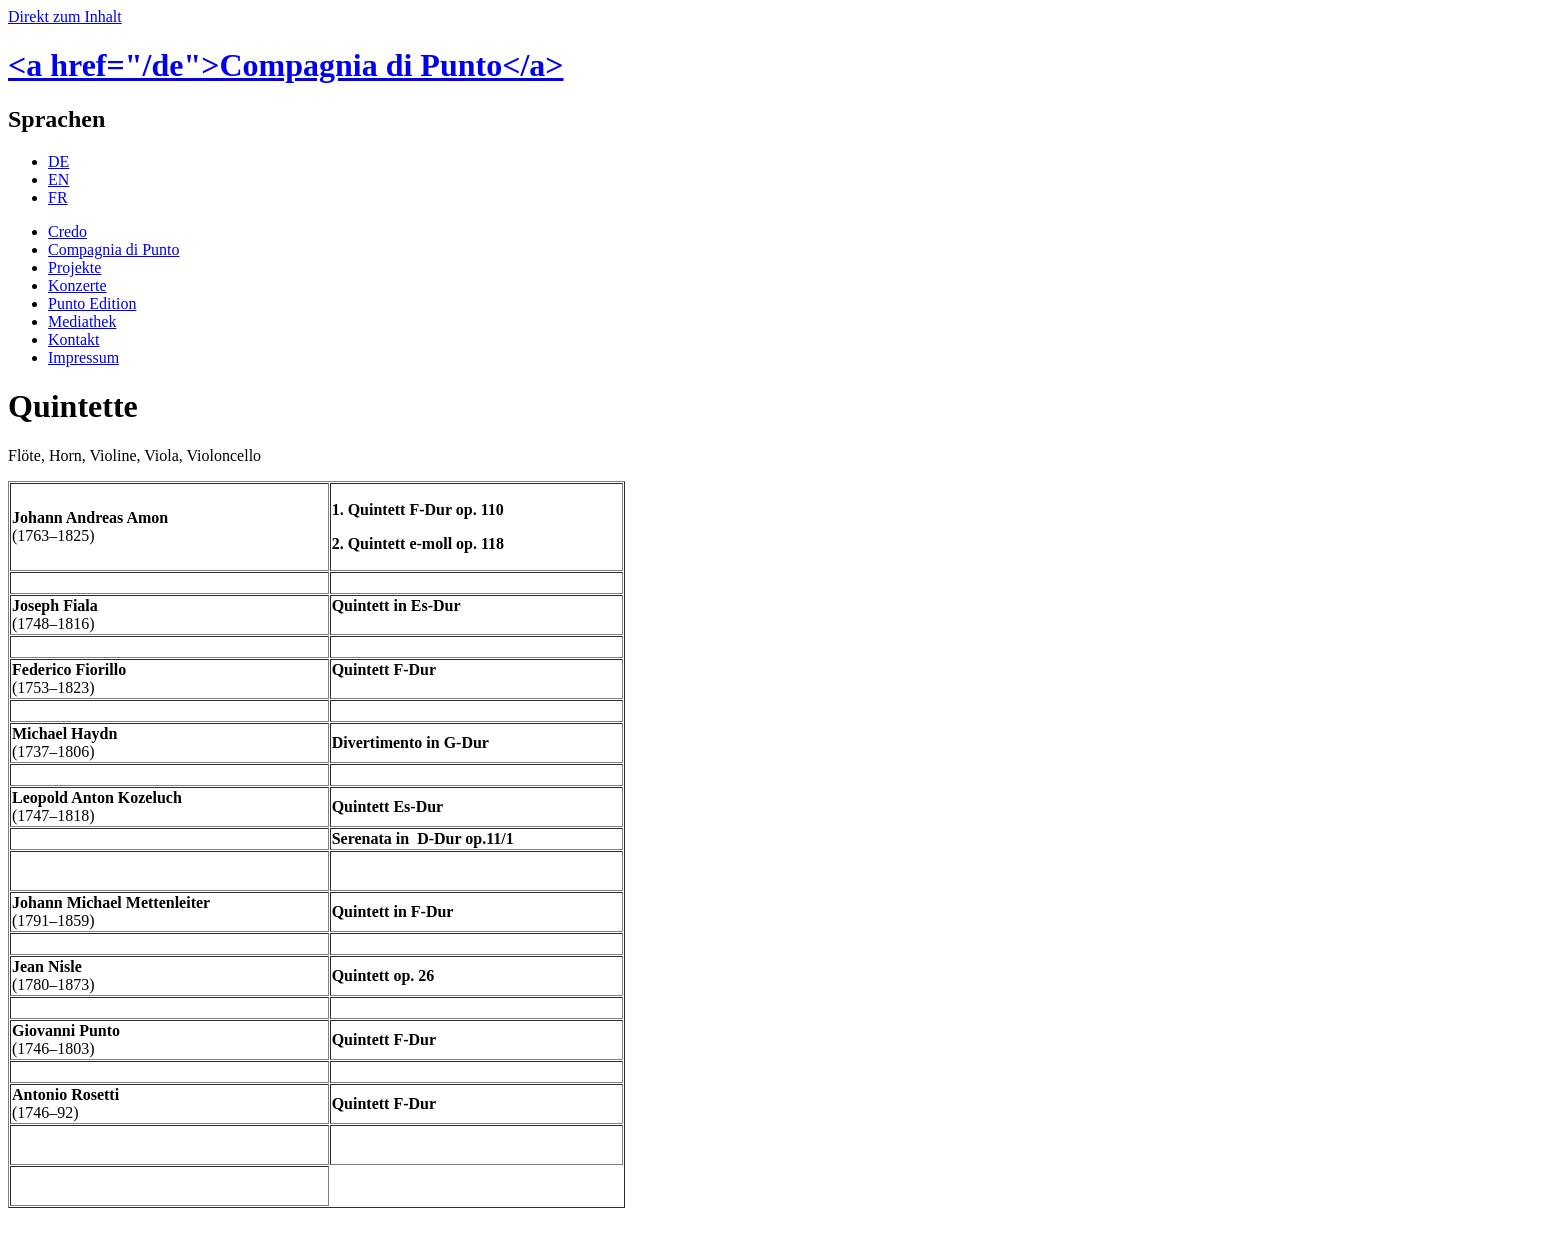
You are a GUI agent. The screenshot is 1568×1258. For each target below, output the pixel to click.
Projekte (74, 267)
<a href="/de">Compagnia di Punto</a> (286, 65)
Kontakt (74, 339)
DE (58, 161)
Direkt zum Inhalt (65, 16)
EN (58, 179)
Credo (67, 231)
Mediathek (82, 321)
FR (58, 197)
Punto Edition (92, 303)
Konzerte (77, 285)
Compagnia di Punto (114, 249)
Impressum (83, 357)
